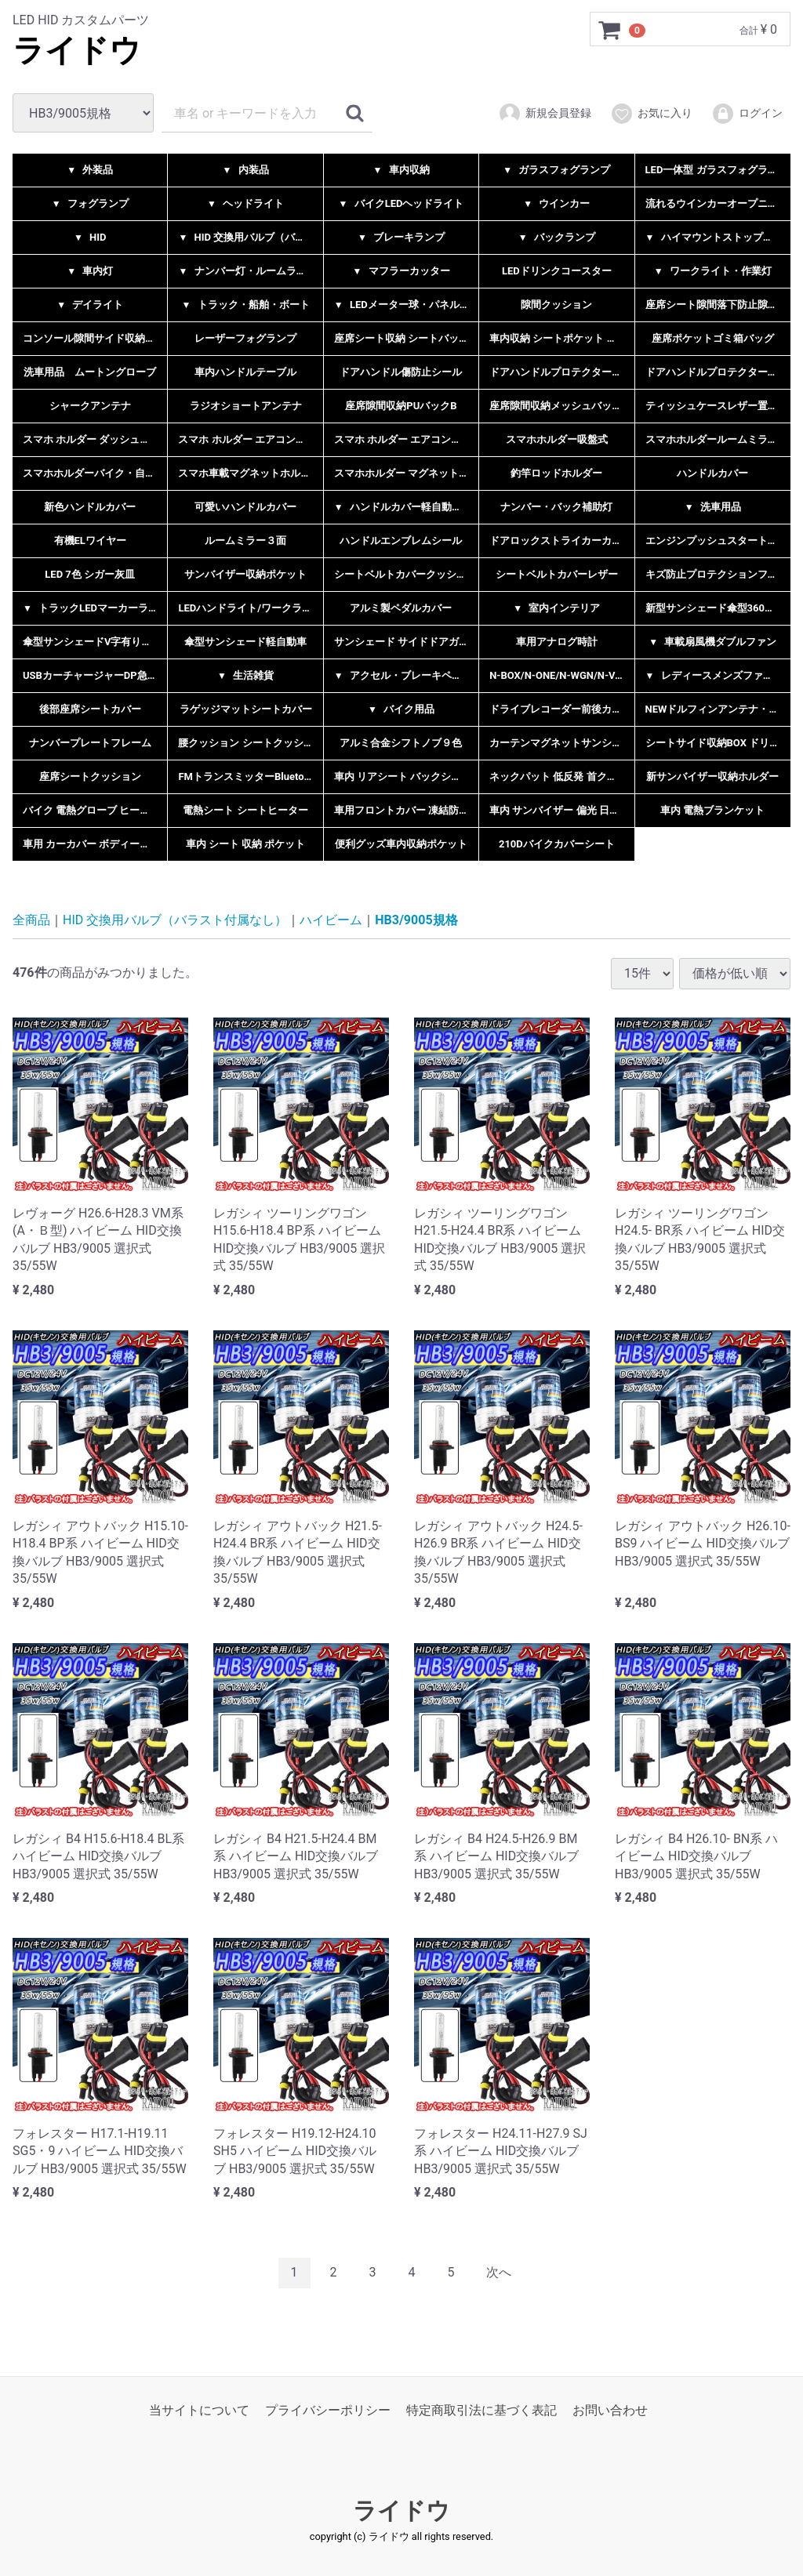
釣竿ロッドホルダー (556, 473)
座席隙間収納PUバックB (400, 406)
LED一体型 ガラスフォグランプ (716, 170)
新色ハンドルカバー (90, 507)
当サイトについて (199, 2409)
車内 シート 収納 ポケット (246, 844)
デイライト (89, 304)
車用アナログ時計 (557, 642)
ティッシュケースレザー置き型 (716, 406)
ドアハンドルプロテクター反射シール (561, 372)
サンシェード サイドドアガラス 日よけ (406, 642)
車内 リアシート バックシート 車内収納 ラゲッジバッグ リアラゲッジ (406, 776)
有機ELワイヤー (90, 540)
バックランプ (556, 237)
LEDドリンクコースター (557, 271)
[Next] (499, 2273)
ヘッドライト (245, 203)
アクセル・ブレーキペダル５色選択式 (406, 675)
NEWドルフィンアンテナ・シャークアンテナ (717, 709)
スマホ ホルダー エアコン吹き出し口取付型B (406, 439)
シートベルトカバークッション (405, 574)
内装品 (246, 170)
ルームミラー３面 (245, 540)
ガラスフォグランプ (556, 170)
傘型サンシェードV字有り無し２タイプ (95, 642)
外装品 (90, 170)
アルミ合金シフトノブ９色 (401, 743)
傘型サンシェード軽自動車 (245, 642)
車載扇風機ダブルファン (712, 642)
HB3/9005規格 (416, 919)
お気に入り (651, 113)
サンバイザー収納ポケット (245, 574)
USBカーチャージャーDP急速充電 (95, 675)
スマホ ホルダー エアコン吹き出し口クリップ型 (250, 439)
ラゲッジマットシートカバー (246, 709)
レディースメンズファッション (717, 675)
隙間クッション (556, 304)
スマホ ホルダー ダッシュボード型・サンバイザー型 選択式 (95, 439)
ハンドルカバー (712, 473)
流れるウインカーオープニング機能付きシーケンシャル (717, 203)
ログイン (747, 113)
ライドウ (77, 50)
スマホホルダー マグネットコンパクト (406, 473)
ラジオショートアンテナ (246, 406)
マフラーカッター (400, 271)
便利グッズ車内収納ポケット (401, 844)
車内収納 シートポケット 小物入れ (561, 338)
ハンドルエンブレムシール (401, 540)
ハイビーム (331, 919)
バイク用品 (401, 709)
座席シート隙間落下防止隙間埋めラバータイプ (717, 304)
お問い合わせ (610, 2409)
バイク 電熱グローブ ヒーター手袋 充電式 (95, 810)
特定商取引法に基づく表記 (481, 2409)
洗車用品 (713, 507)
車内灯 (90, 271)
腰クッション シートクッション (250, 743)
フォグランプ (90, 203)
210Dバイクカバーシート (557, 844)
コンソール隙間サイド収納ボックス (95, 338)
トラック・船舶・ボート (246, 304)
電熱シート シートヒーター (245, 810)
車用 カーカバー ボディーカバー (95, 844)
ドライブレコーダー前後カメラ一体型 (561, 709)
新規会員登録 (544, 113)
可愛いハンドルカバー (245, 507)
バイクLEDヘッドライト (401, 203)
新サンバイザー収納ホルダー (712, 776)
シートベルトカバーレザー (557, 574)
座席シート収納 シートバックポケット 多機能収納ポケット (406, 338)
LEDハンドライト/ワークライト (250, 608)
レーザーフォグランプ (245, 338)
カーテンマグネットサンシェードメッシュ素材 (561, 743)
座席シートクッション (90, 776)
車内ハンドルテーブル (245, 372)
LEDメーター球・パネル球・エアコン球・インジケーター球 (406, 304)
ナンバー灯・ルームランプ (247, 271)
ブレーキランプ (401, 237)
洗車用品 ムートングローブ (90, 372)
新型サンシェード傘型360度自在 (717, 608)
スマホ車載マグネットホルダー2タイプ (250, 473)
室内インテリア (556, 608)
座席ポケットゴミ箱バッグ (713, 338)
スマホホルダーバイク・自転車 (94, 473)
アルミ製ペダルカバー (401, 608)
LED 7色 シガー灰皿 (90, 574)
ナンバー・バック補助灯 (556, 507)
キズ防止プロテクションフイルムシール (717, 574)
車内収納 (400, 170)
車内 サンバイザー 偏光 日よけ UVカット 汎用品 (561, 810)
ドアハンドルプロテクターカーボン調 (717, 372)
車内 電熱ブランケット (712, 810)
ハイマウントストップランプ (717, 237)
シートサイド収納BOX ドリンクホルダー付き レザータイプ (717, 743)
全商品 (31, 919)
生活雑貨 (245, 675)
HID (90, 237)
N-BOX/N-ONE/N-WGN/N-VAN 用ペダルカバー (561, 675)
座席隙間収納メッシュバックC (559, 406)
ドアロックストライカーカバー (560, 540)
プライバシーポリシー (328, 2409)
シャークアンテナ (90, 406)
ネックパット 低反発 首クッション (561, 776)
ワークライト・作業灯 (713, 271)
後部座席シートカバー (90, 709)
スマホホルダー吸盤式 (557, 439)
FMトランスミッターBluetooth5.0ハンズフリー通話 (250, 776)
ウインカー (556, 203)
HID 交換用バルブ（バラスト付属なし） (250, 237)
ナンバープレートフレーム (90, 743)
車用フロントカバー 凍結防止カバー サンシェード (406, 810)
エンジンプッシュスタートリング (717, 540)
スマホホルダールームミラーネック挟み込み (717, 439)
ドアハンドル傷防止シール (401, 372)
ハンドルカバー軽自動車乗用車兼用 (406, 507)
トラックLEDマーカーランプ (95, 608)
